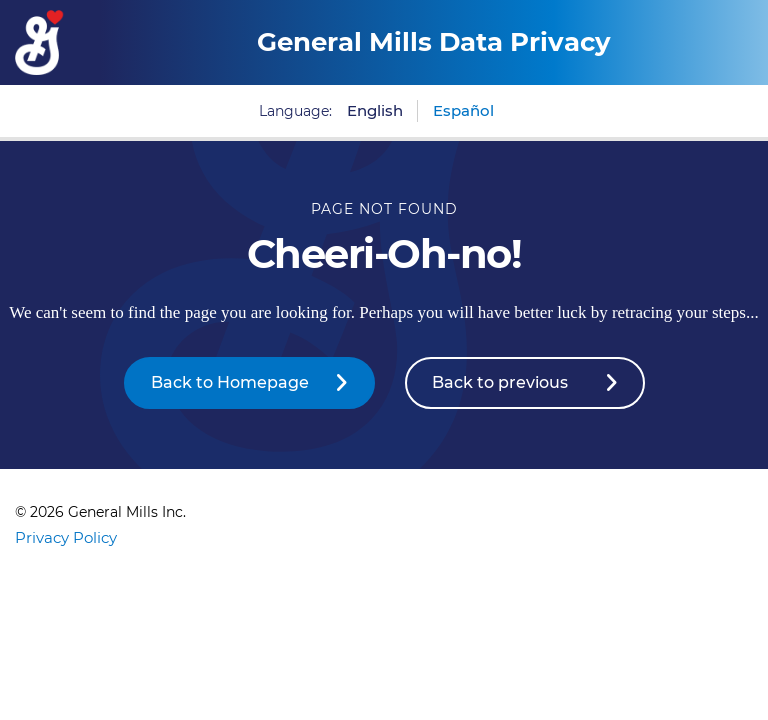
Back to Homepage (230, 382)
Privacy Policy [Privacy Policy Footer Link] (66, 537)
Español (463, 110)
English (375, 110)
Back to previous (500, 382)
